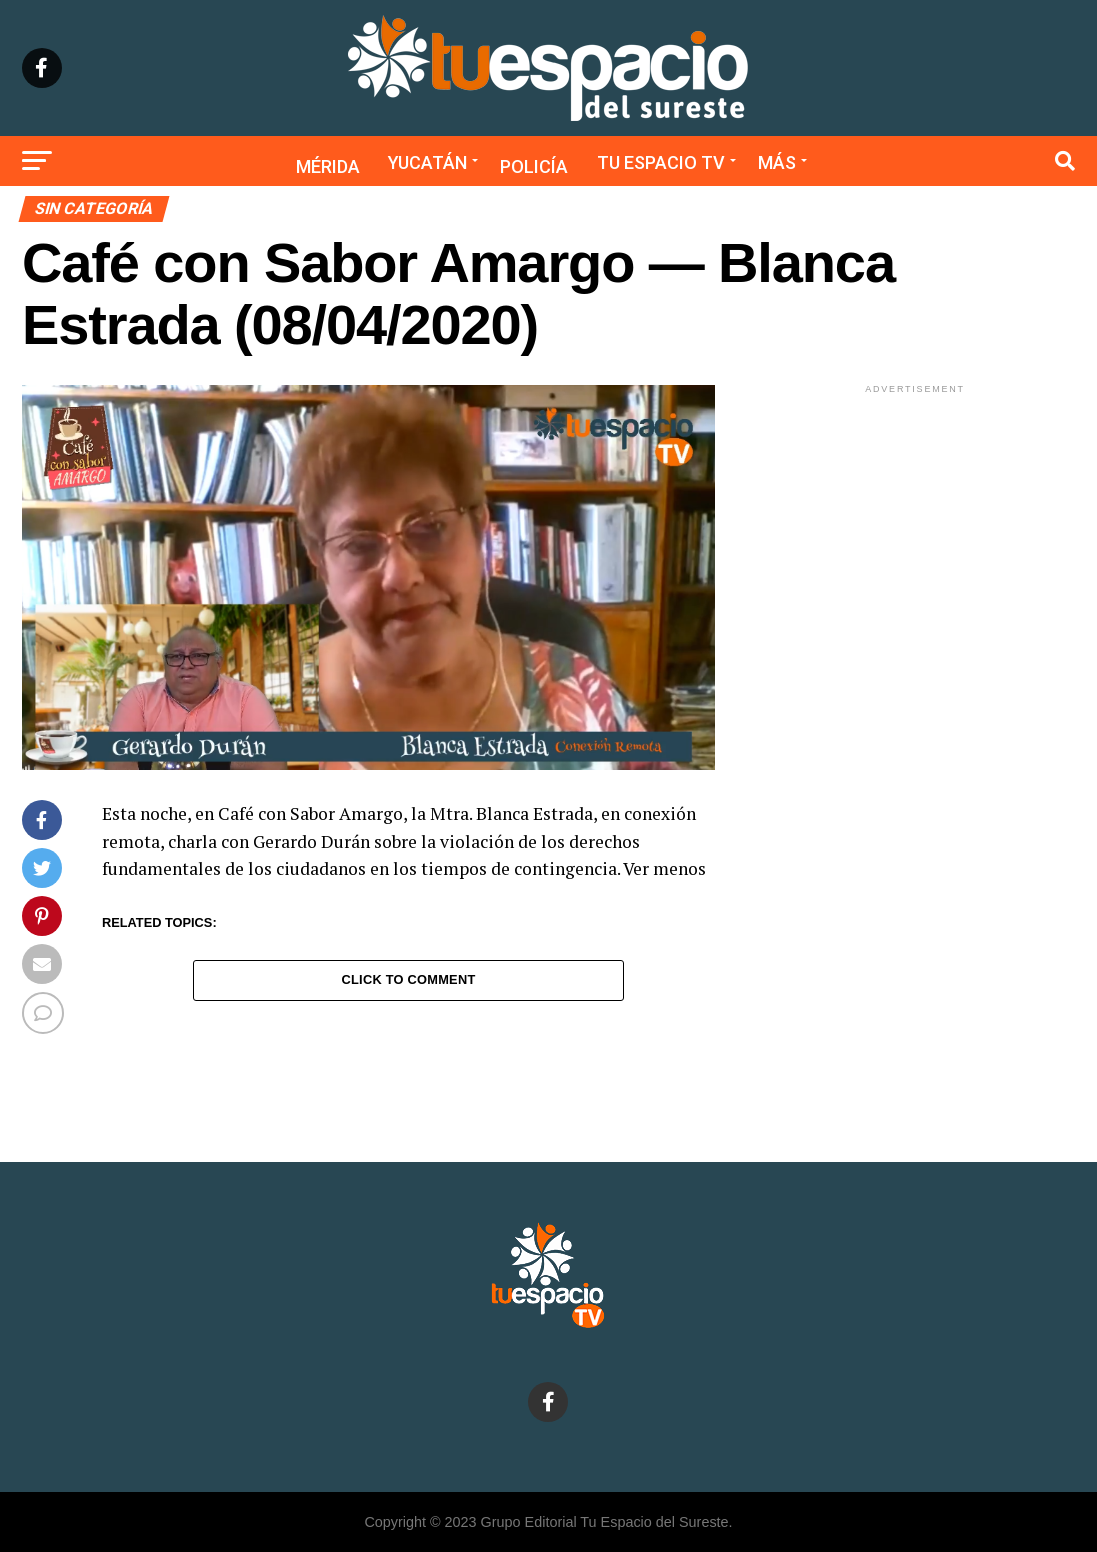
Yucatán (427, 162)
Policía (534, 166)
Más (777, 162)
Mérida (328, 166)
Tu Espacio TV (661, 162)
